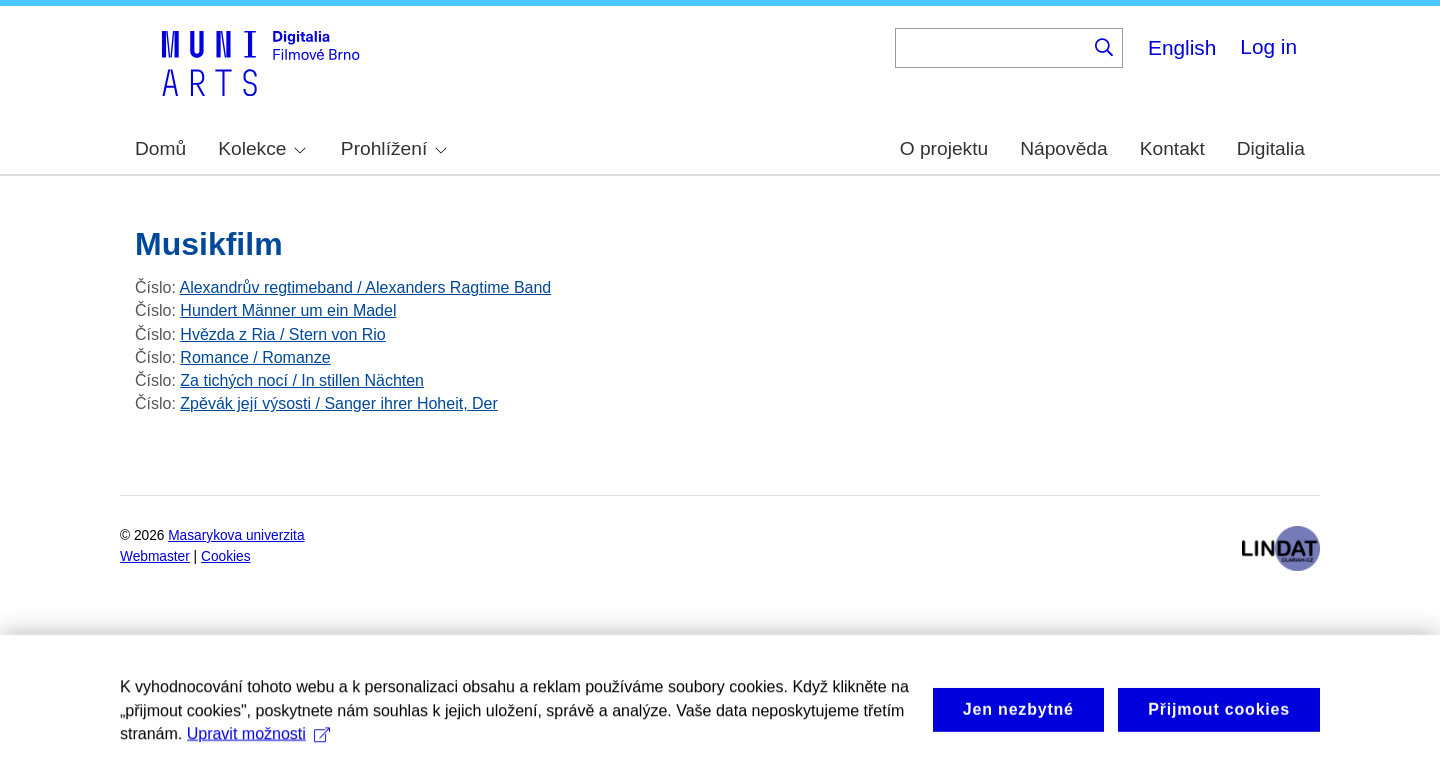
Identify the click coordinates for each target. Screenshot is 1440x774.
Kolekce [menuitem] (262, 148)
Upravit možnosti (258, 752)
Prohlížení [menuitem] (394, 148)
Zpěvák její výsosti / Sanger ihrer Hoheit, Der (338, 403)
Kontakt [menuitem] (1172, 148)
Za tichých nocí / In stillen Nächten (302, 380)
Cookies (226, 556)
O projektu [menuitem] (944, 148)
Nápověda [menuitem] (1063, 148)
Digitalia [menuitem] (1271, 148)
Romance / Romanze (255, 357)
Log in (1268, 46)
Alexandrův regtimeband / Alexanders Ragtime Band (365, 287)
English (1182, 47)
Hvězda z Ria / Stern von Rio (282, 334)
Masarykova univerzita (236, 535)
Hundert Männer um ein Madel (288, 310)
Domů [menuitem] (160, 148)
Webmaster (155, 556)
